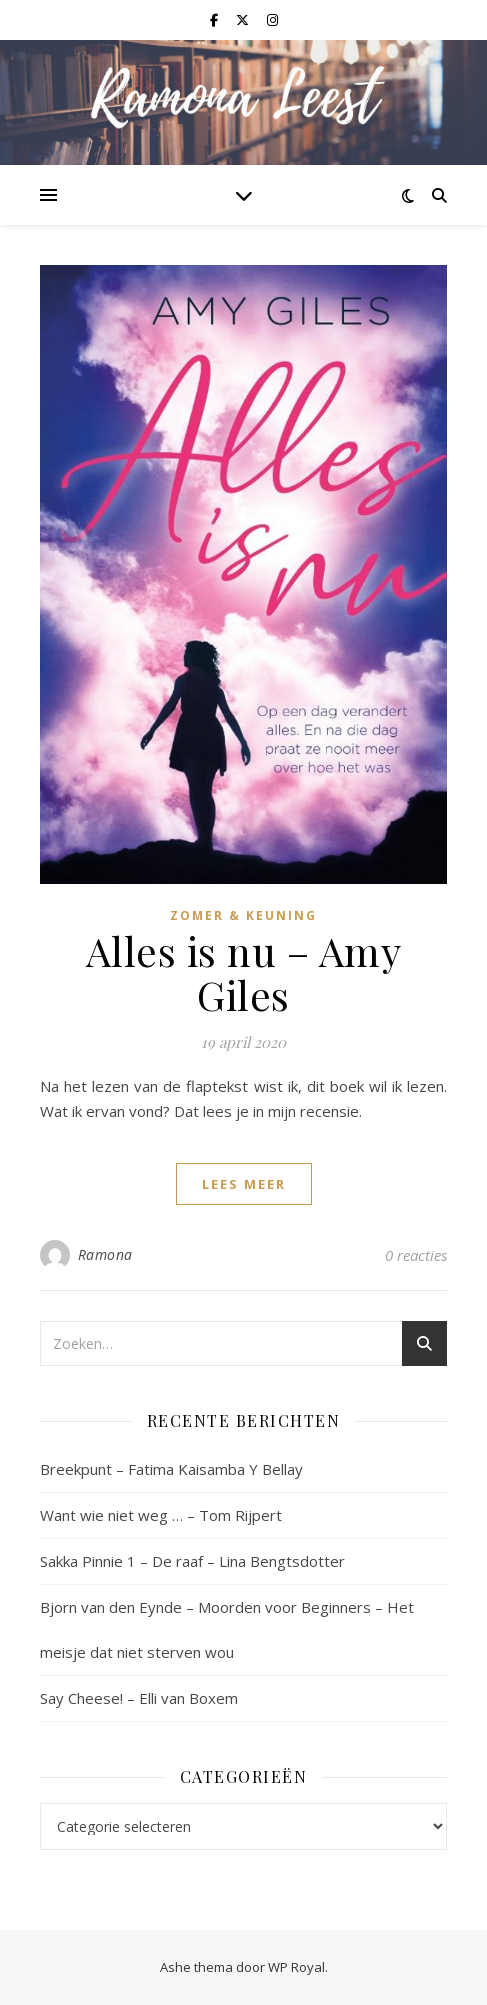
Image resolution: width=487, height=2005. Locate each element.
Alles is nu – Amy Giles (244, 972)
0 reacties (416, 1255)
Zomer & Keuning (243, 915)
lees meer (244, 1184)
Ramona (105, 1254)
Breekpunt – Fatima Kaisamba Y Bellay (171, 1469)
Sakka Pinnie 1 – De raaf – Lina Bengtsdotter (192, 1561)
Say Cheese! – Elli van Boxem (139, 1698)
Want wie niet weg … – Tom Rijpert (161, 1515)
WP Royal (296, 1967)
